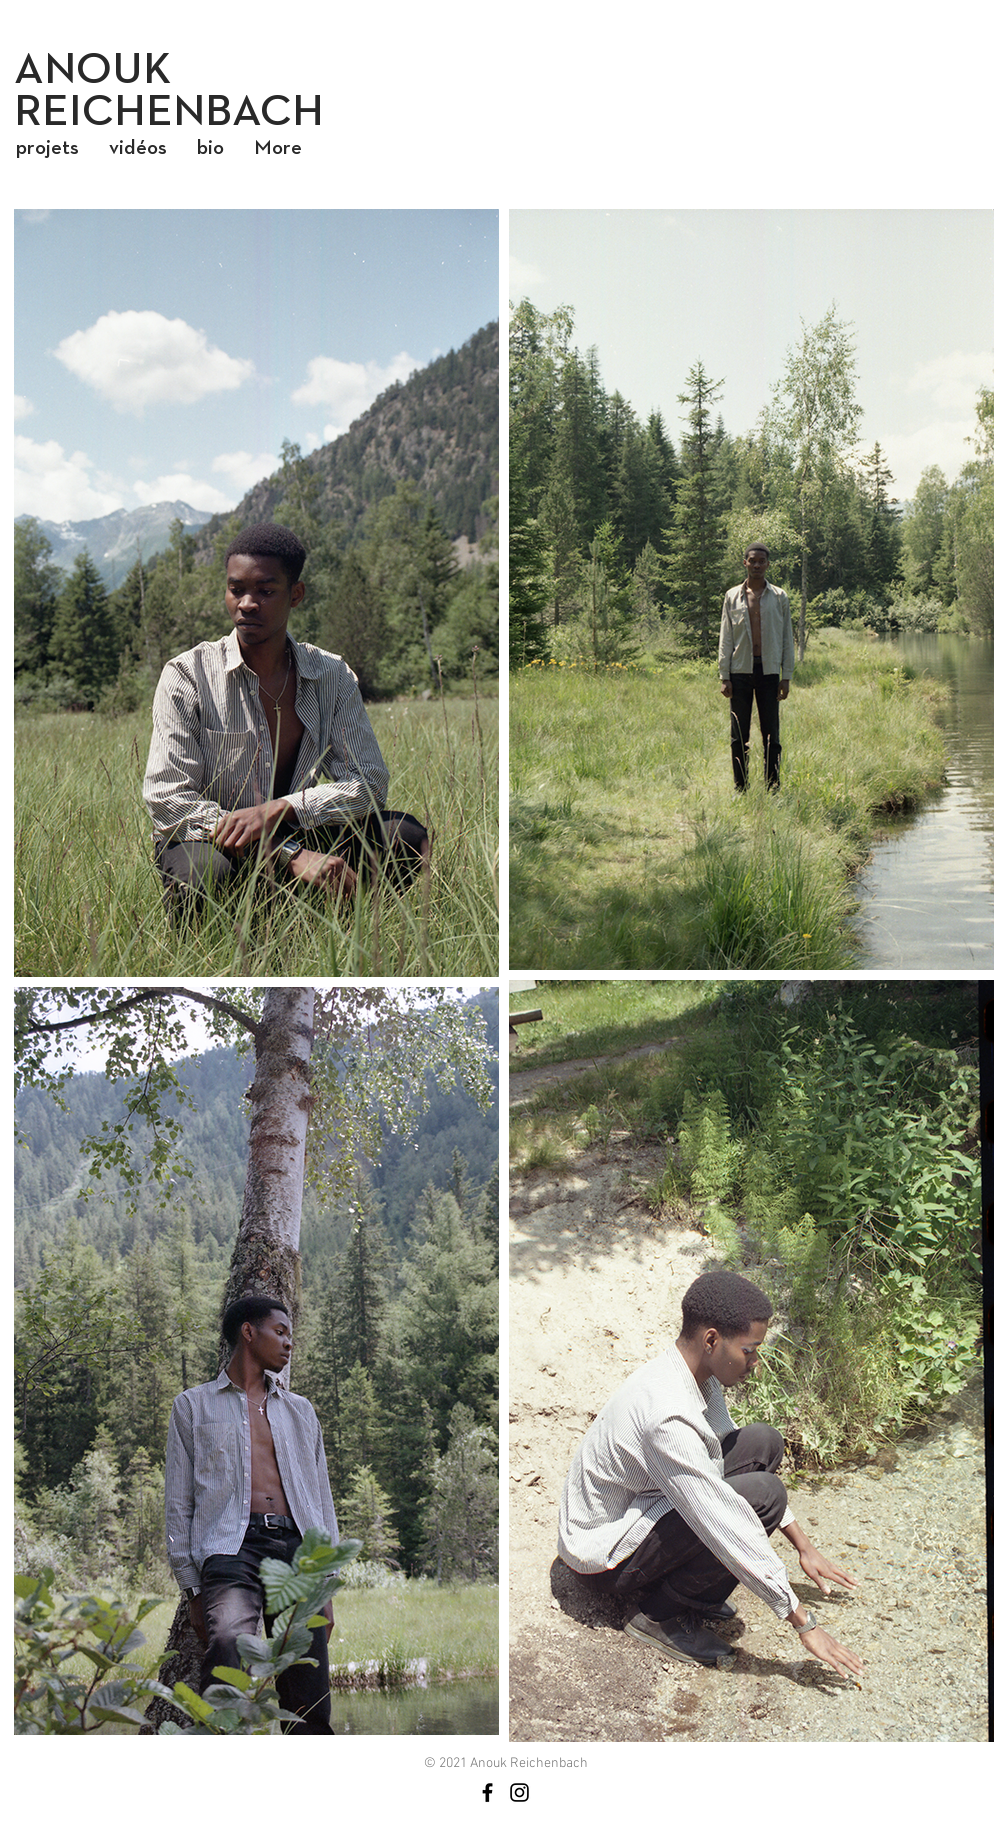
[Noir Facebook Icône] (487, 1792)
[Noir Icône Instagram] (519, 1792)
